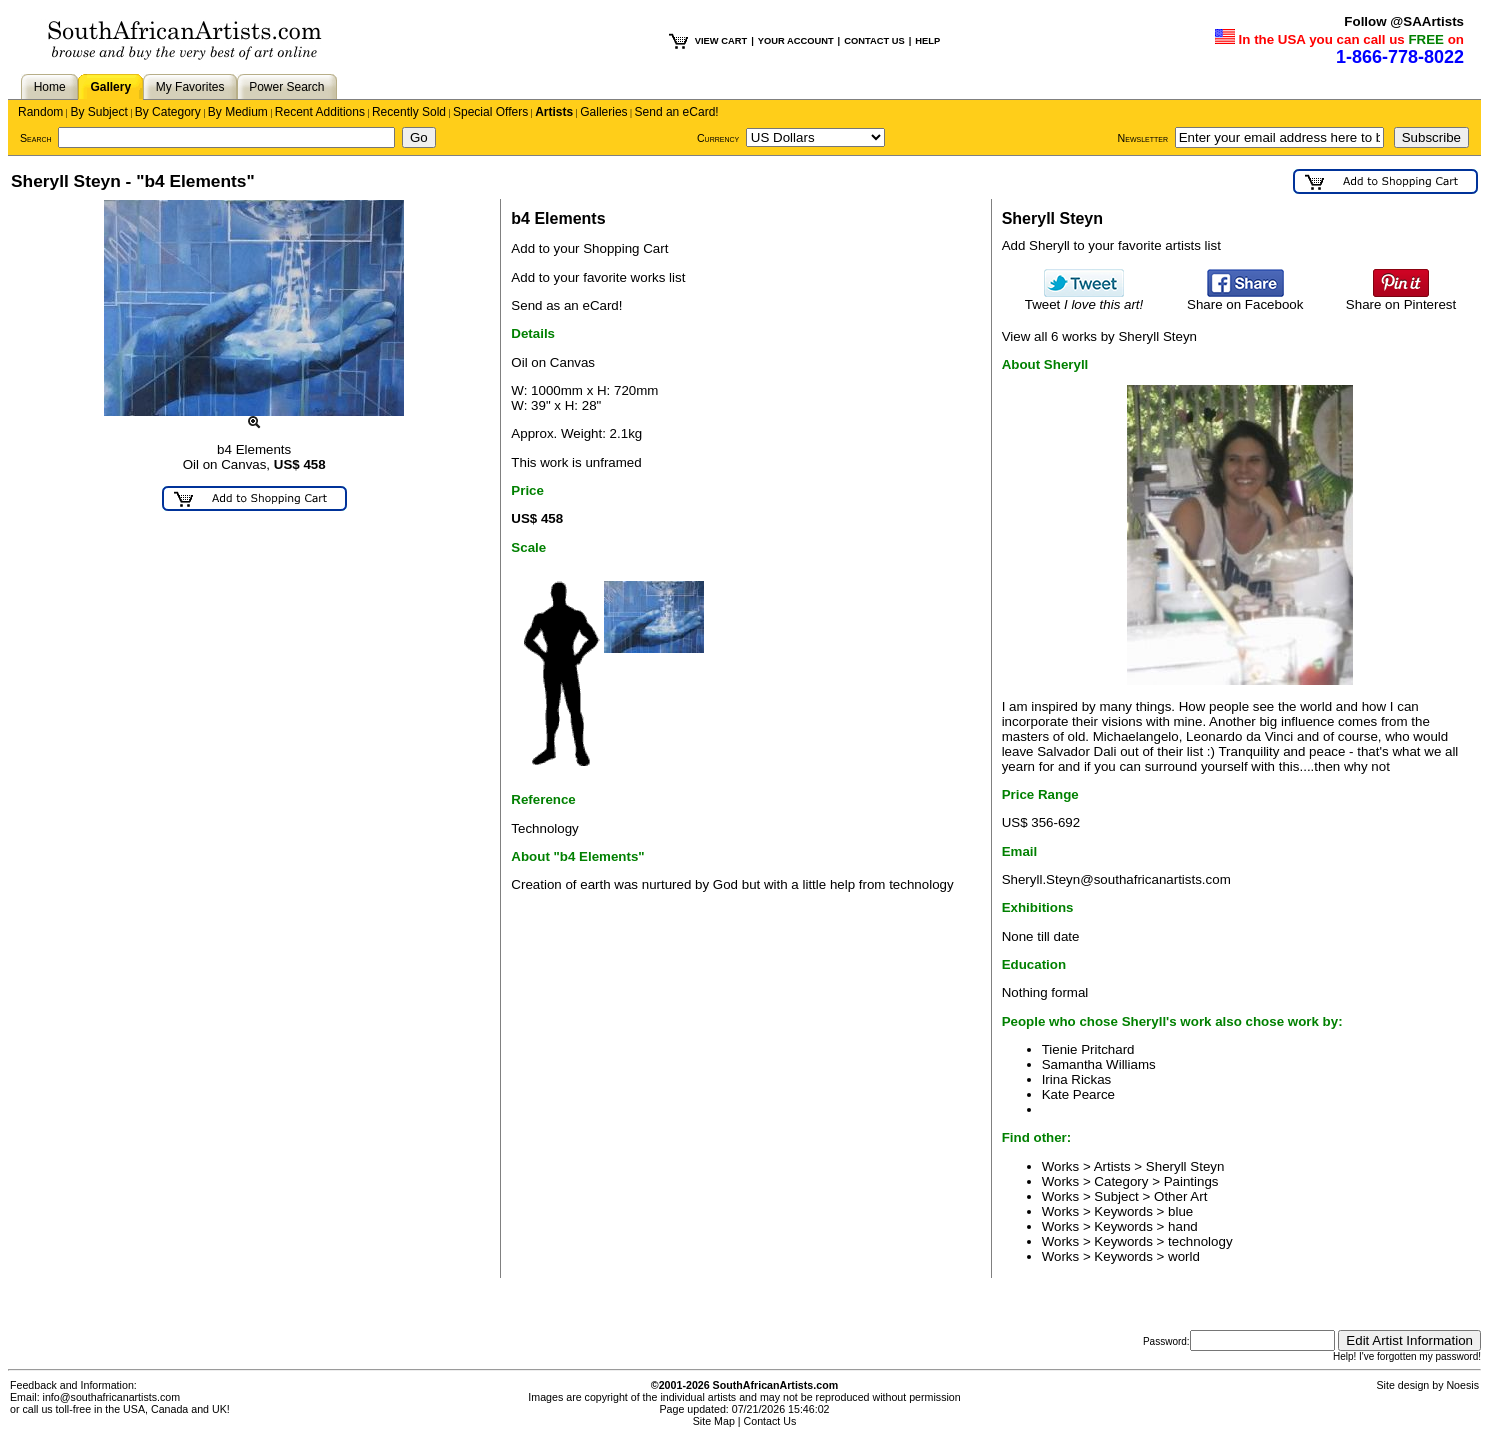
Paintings (1191, 1181)
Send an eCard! (677, 112)
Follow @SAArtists (1404, 21)
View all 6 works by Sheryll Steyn (1099, 336)
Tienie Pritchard (1088, 1049)
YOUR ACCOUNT (796, 41)
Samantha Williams (1099, 1064)
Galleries (603, 112)
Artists (554, 112)
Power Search (286, 87)
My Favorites (190, 87)
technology (1200, 1241)
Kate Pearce (1078, 1094)
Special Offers (490, 112)
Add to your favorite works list (598, 277)
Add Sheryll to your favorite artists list (1111, 245)
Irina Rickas (1077, 1079)
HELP (927, 41)
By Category (168, 112)
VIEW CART (721, 41)
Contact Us (770, 1421)
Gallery (110, 87)
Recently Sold (409, 112)
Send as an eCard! (566, 305)
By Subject (98, 112)
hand (1183, 1226)
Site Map (714, 1421)
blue (1180, 1211)
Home (50, 87)
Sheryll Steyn (1185, 1166)
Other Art (1180, 1196)
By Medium (238, 112)
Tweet (1084, 298)
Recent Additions (320, 112)
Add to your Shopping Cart (589, 248)
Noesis (1462, 1385)
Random (40, 112)
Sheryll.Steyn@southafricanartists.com (1116, 879)
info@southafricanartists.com (112, 1397)
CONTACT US (874, 41)
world (1184, 1256)
